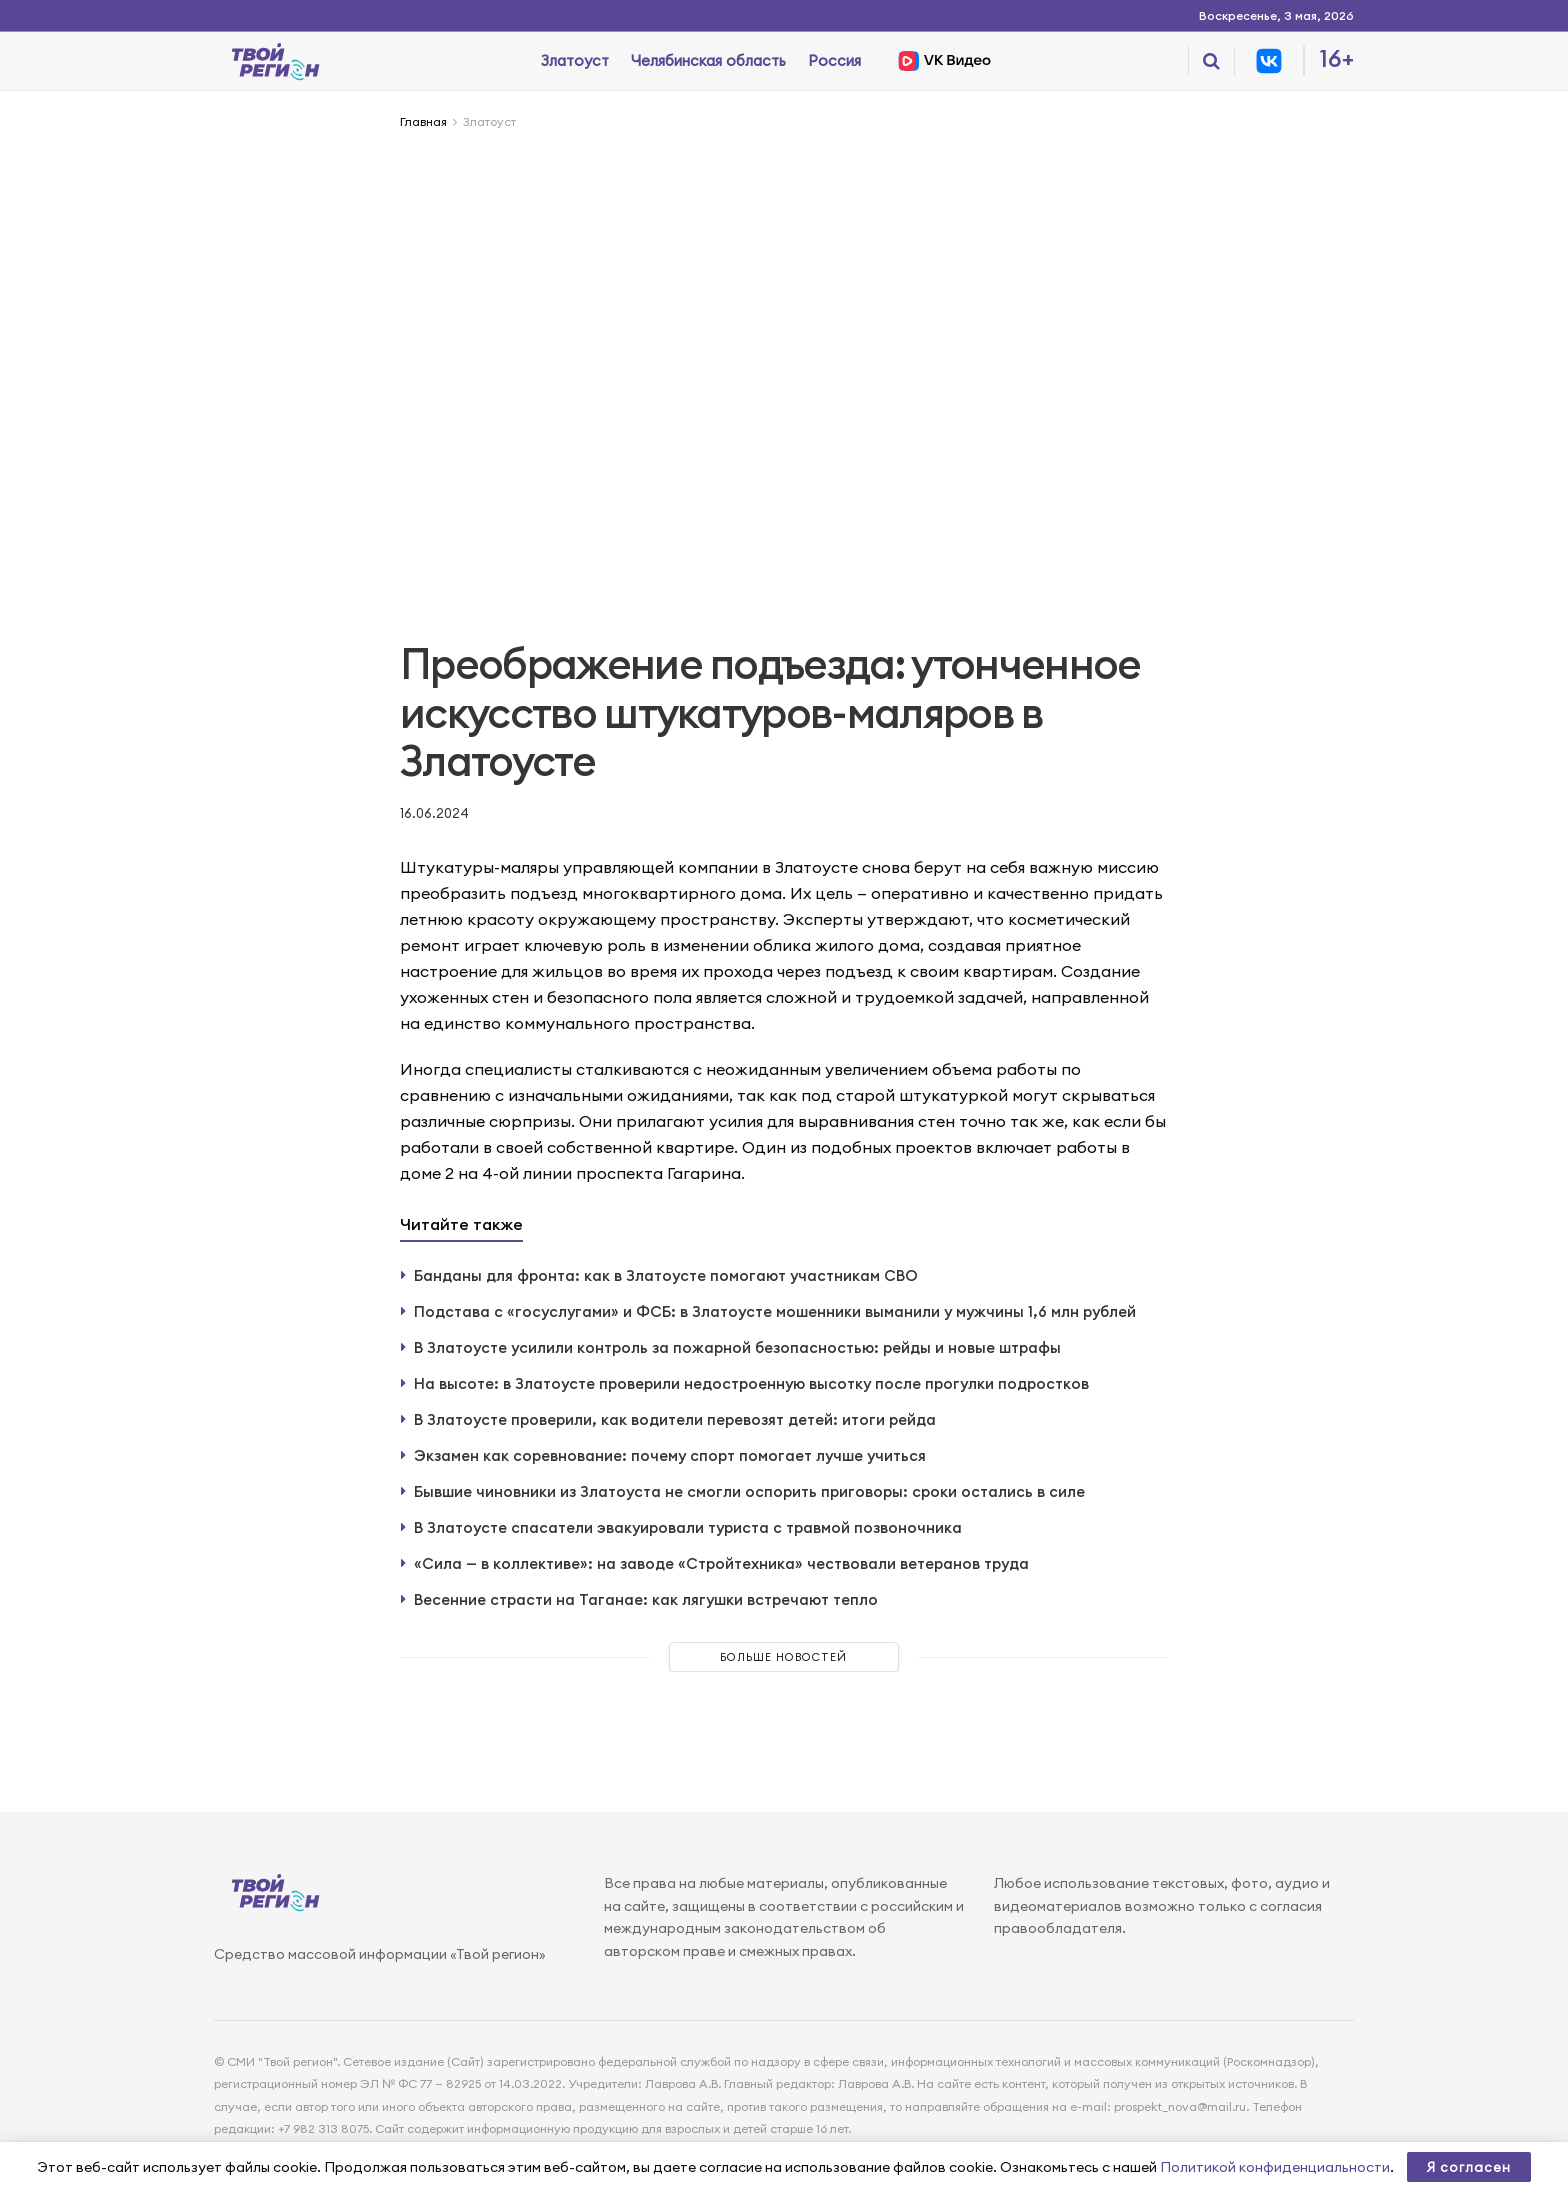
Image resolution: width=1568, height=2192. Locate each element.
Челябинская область (708, 60)
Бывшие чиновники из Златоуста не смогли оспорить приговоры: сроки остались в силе (749, 1491)
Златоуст (575, 60)
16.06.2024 (434, 813)
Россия (834, 60)
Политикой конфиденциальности (1275, 2167)
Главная (423, 121)
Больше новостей (783, 1657)
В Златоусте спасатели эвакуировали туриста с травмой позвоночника (688, 1527)
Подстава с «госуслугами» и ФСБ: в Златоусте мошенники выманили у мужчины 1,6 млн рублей (775, 1311)
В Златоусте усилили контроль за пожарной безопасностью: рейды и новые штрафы (737, 1347)
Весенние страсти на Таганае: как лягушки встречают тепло (646, 1599)
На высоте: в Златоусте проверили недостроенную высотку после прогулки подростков (751, 1383)
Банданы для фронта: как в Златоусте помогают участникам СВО (666, 1275)
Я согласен (1469, 2167)
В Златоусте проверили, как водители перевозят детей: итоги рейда (675, 1419)
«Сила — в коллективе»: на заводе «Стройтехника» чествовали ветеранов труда (721, 1563)
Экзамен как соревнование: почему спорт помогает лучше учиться (670, 1455)
